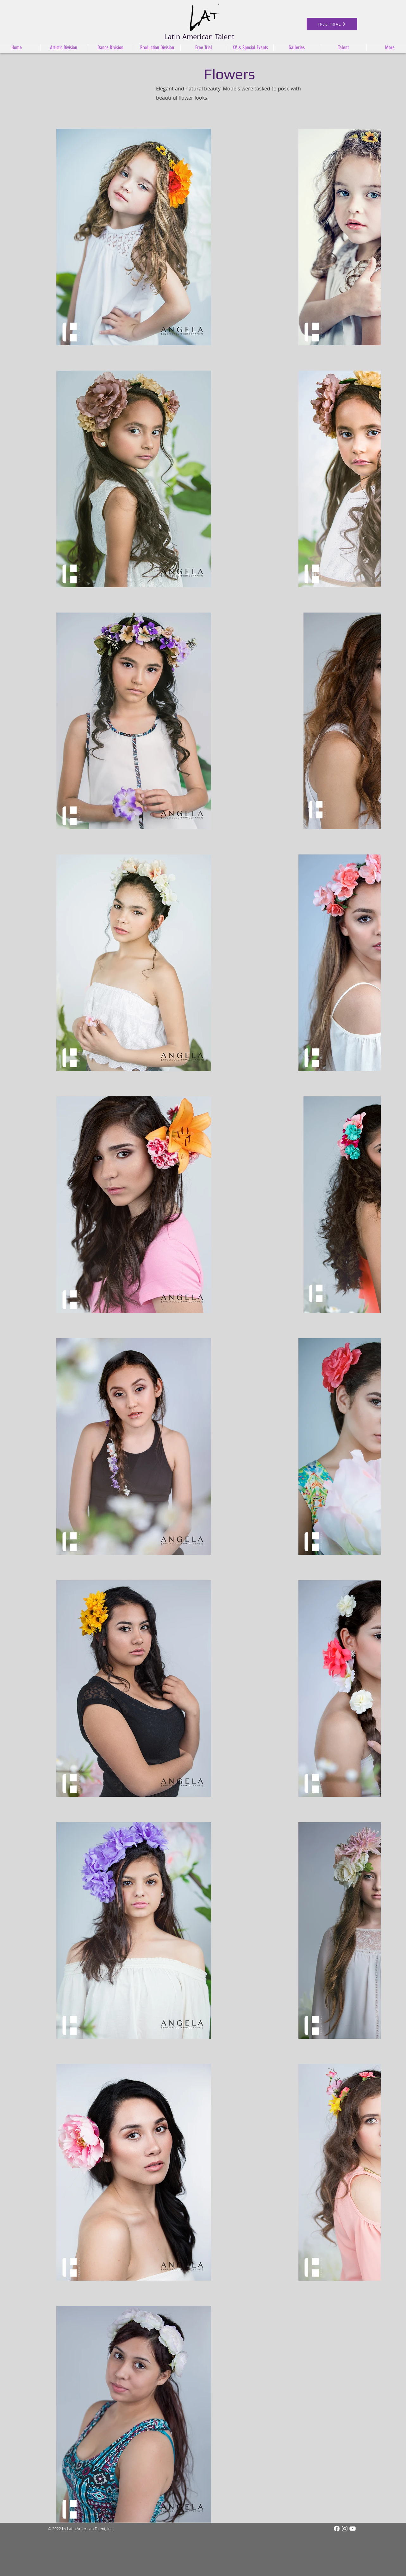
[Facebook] (336, 2528)
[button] (157, 47)
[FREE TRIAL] (332, 24)
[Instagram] (344, 2528)
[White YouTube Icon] (352, 2528)
